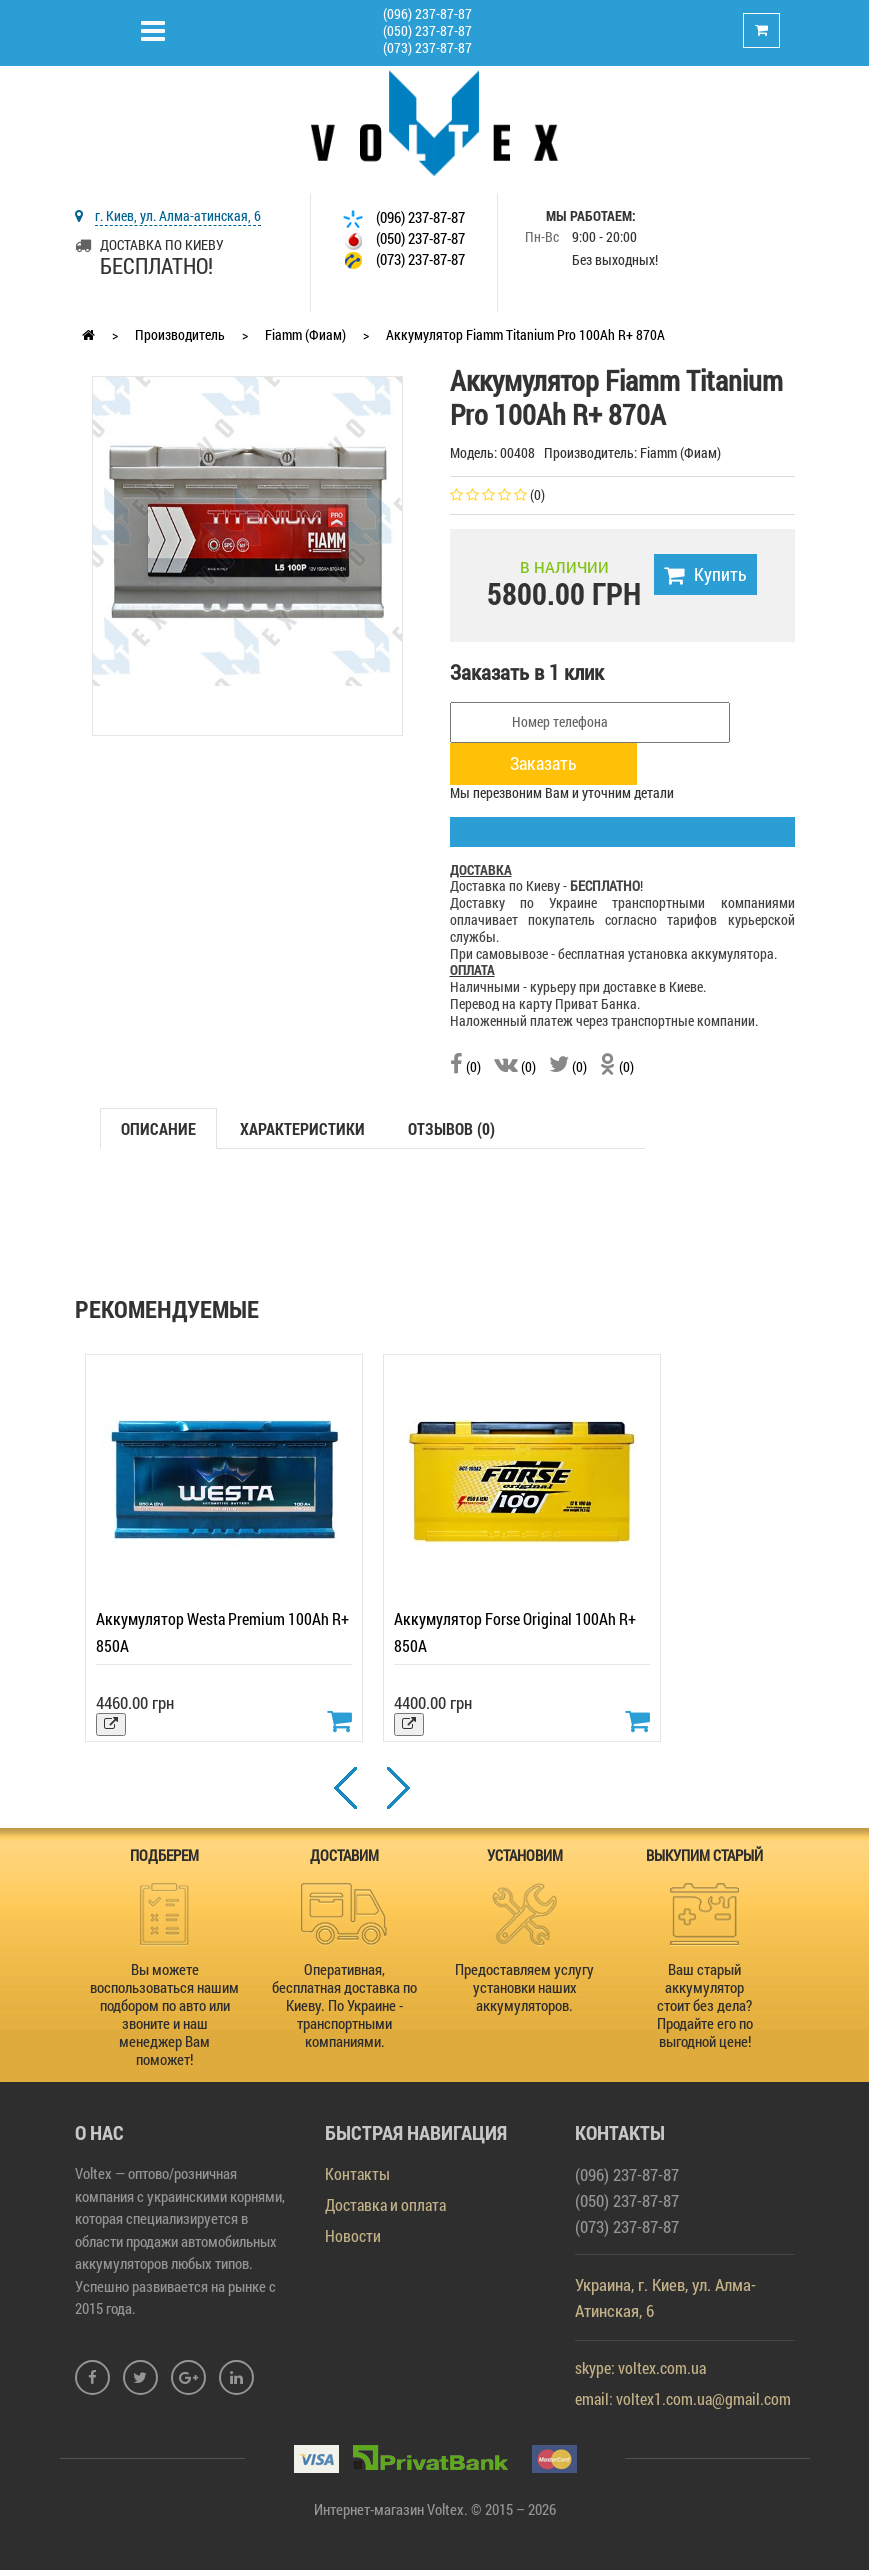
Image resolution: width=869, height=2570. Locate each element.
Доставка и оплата (385, 2204)
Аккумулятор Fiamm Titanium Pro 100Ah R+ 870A (525, 334)
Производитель (180, 334)
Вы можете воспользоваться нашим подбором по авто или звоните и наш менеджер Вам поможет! (164, 2014)
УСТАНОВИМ (525, 1855)
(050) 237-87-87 (427, 30)
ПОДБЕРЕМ (164, 1855)
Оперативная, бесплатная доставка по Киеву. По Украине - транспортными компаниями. (344, 2005)
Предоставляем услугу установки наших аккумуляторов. (524, 1987)
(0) (465, 1066)
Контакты (357, 2173)
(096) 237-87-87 (427, 13)
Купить (705, 574)
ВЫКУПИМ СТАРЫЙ (704, 1855)
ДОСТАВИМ (344, 1855)
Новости (353, 2235)
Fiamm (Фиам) (305, 334)
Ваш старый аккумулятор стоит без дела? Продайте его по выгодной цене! (705, 2005)
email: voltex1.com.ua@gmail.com (683, 2398)
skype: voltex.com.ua (640, 2367)
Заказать (543, 763)
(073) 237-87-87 (427, 47)
